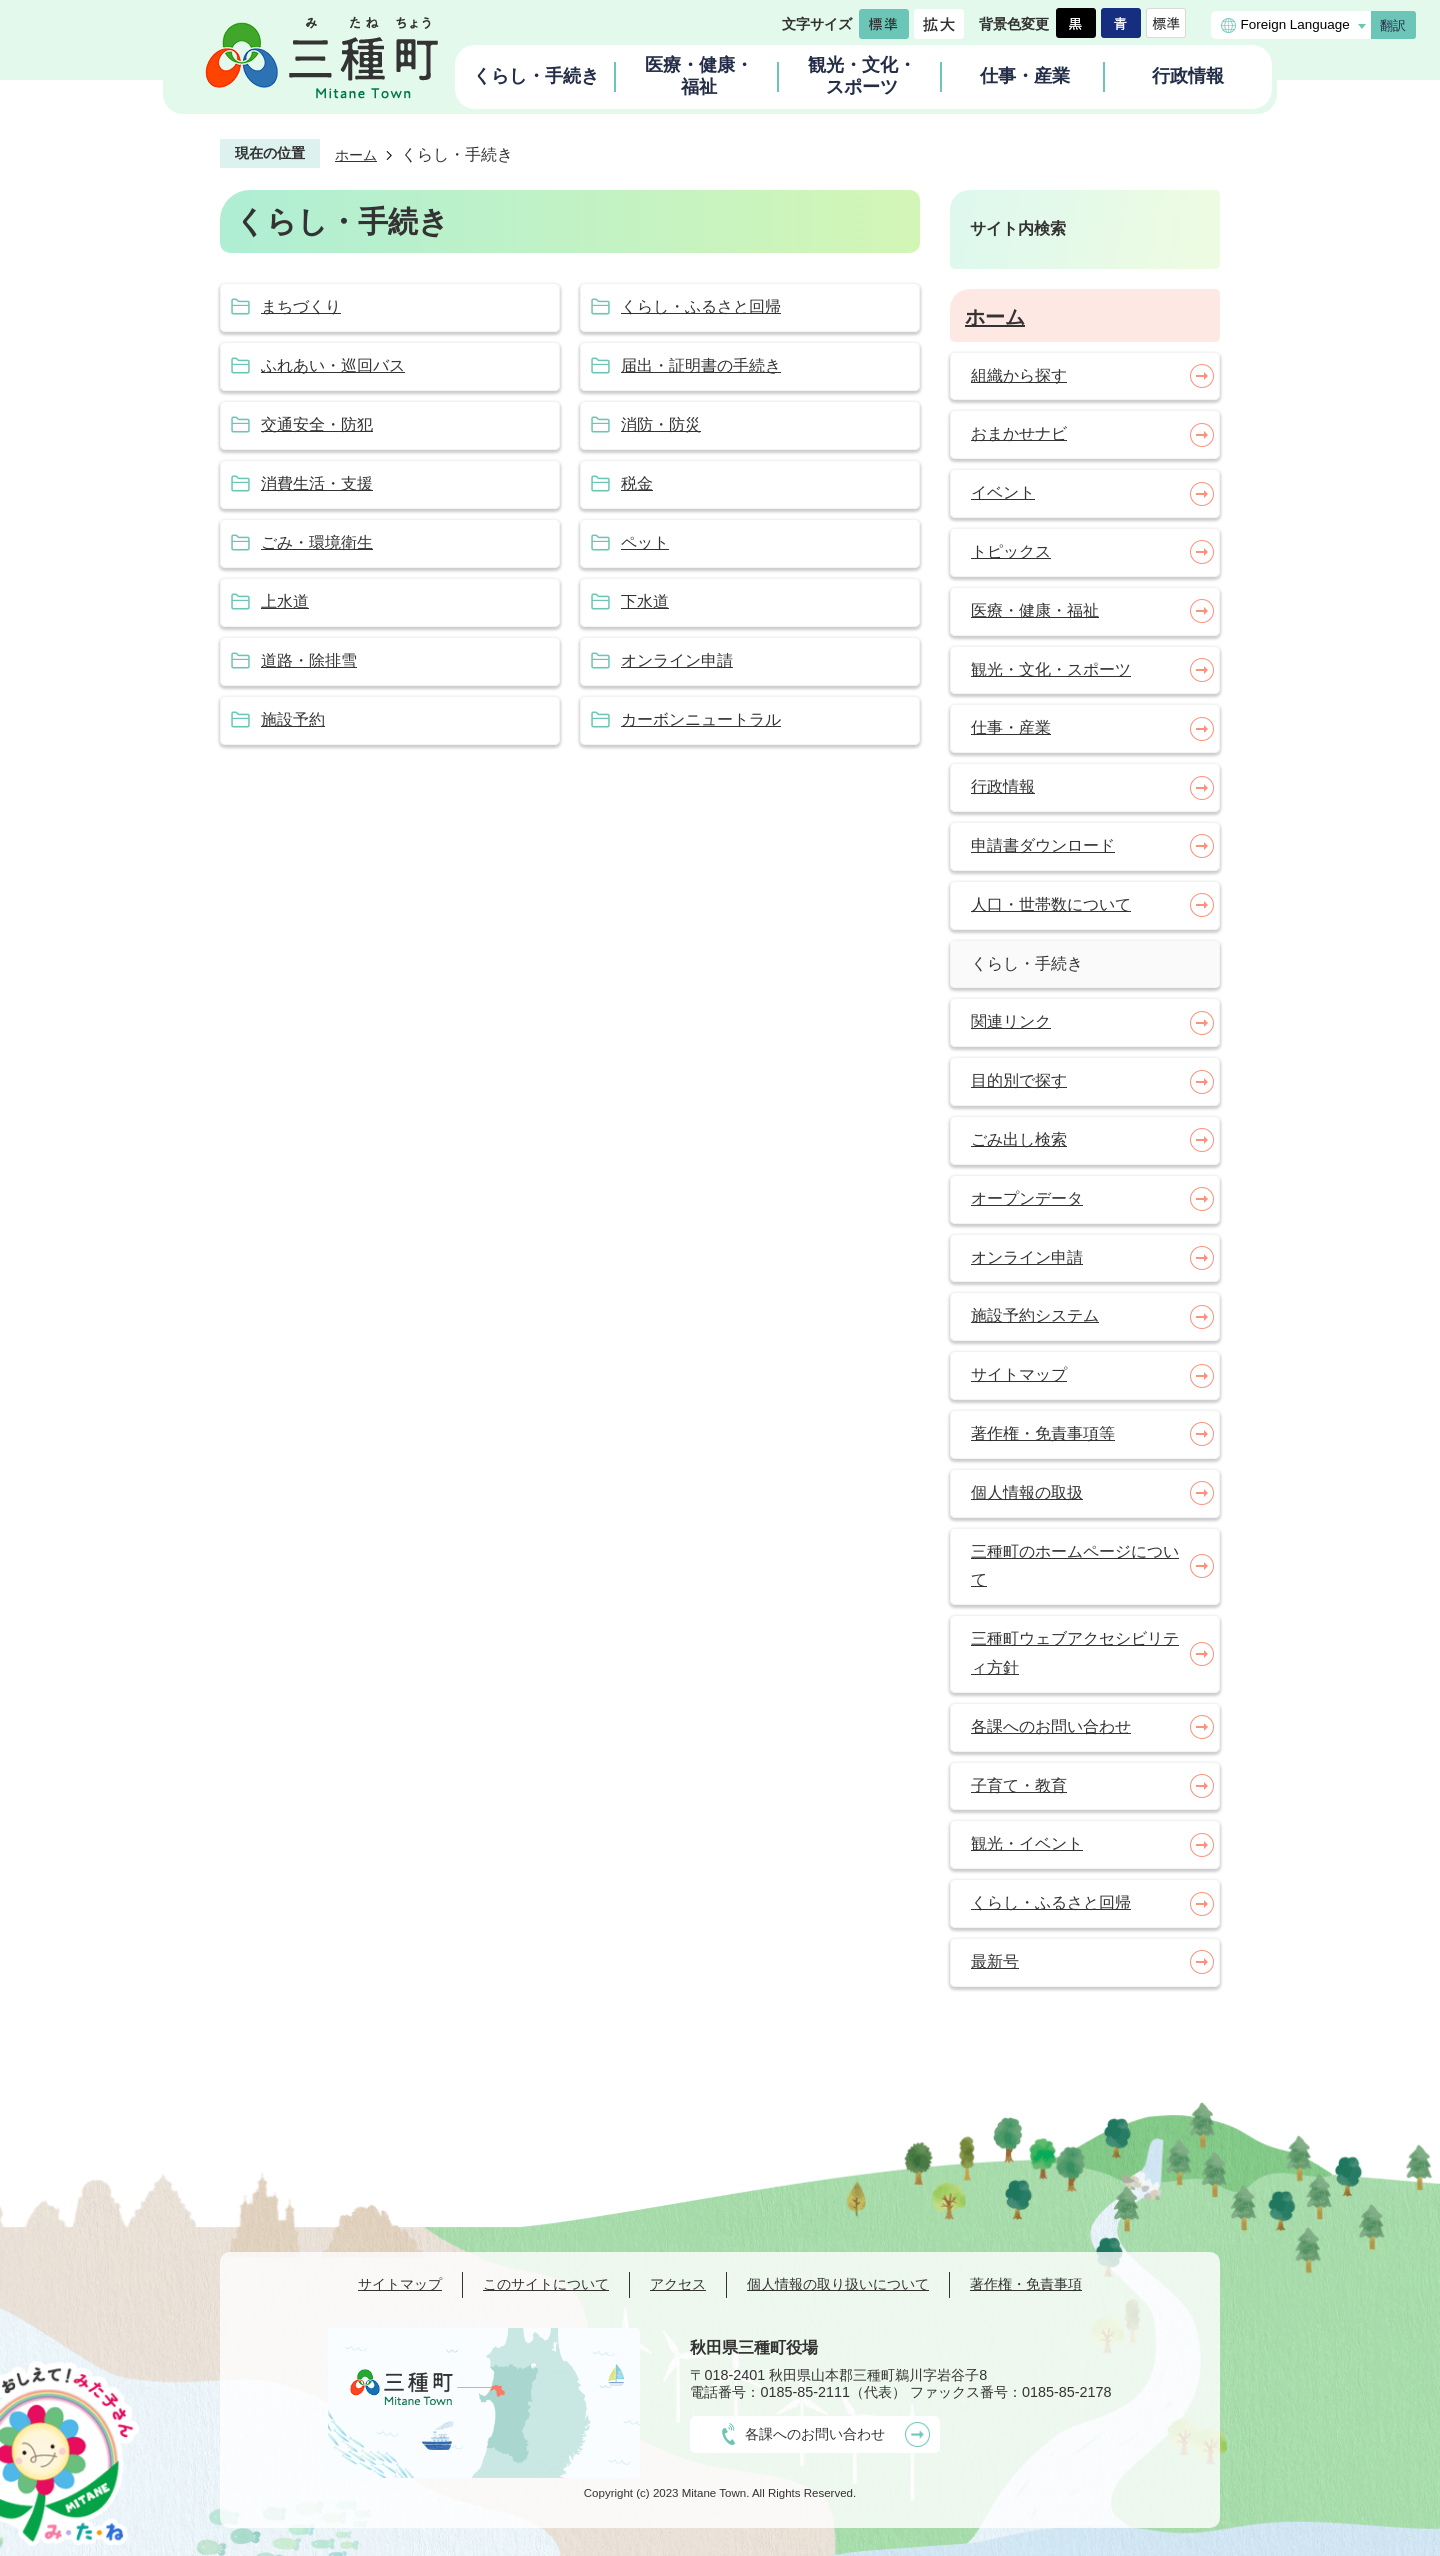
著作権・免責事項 (1026, 2284)
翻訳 (1393, 25)
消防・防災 (661, 424)
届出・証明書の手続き (701, 365)
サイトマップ (400, 2284)
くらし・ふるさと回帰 (701, 306)
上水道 (285, 601)
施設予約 (293, 719)
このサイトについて (546, 2284)
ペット (645, 542)
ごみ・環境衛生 (317, 542)
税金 (637, 483)
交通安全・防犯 (317, 424)
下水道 (645, 601)
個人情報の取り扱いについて (838, 2284)
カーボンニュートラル (701, 719)
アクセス (678, 2284)
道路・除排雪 (309, 660)
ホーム (356, 155)
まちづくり (301, 306)
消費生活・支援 (317, 483)
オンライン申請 (677, 660)
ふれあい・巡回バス (333, 365)
